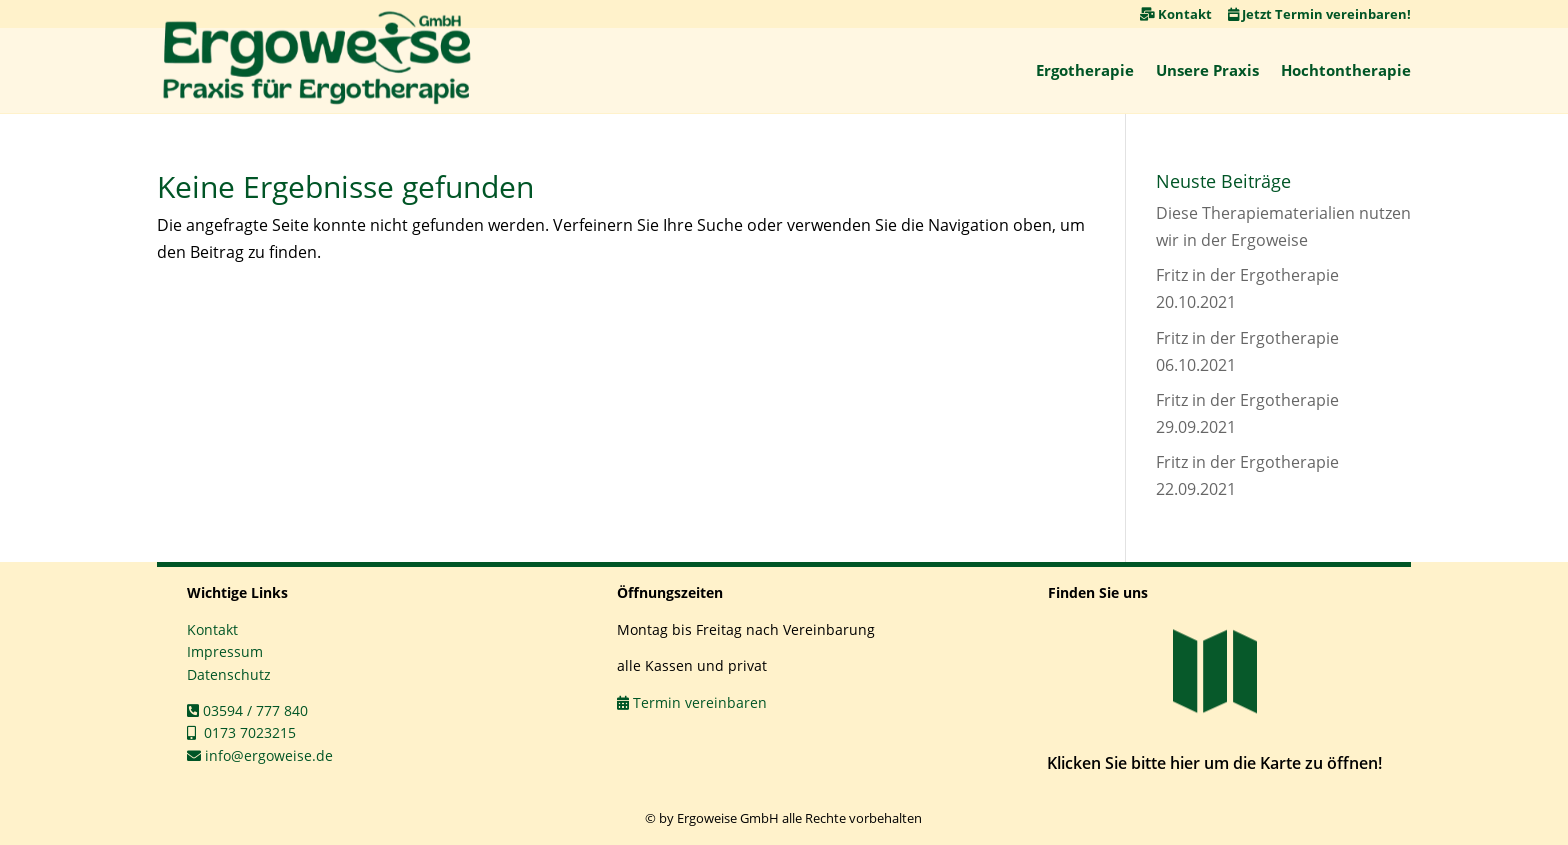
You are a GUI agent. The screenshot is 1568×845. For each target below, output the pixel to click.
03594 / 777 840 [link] (247, 710)
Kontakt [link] (1176, 14)
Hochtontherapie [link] (1346, 70)
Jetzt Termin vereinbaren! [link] (1319, 14)
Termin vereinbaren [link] (692, 702)
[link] (317, 58)
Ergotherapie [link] (1085, 70)
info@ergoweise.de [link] (260, 755)
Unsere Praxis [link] (1207, 70)
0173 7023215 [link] (241, 732)
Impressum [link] (225, 651)
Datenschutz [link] (229, 674)
